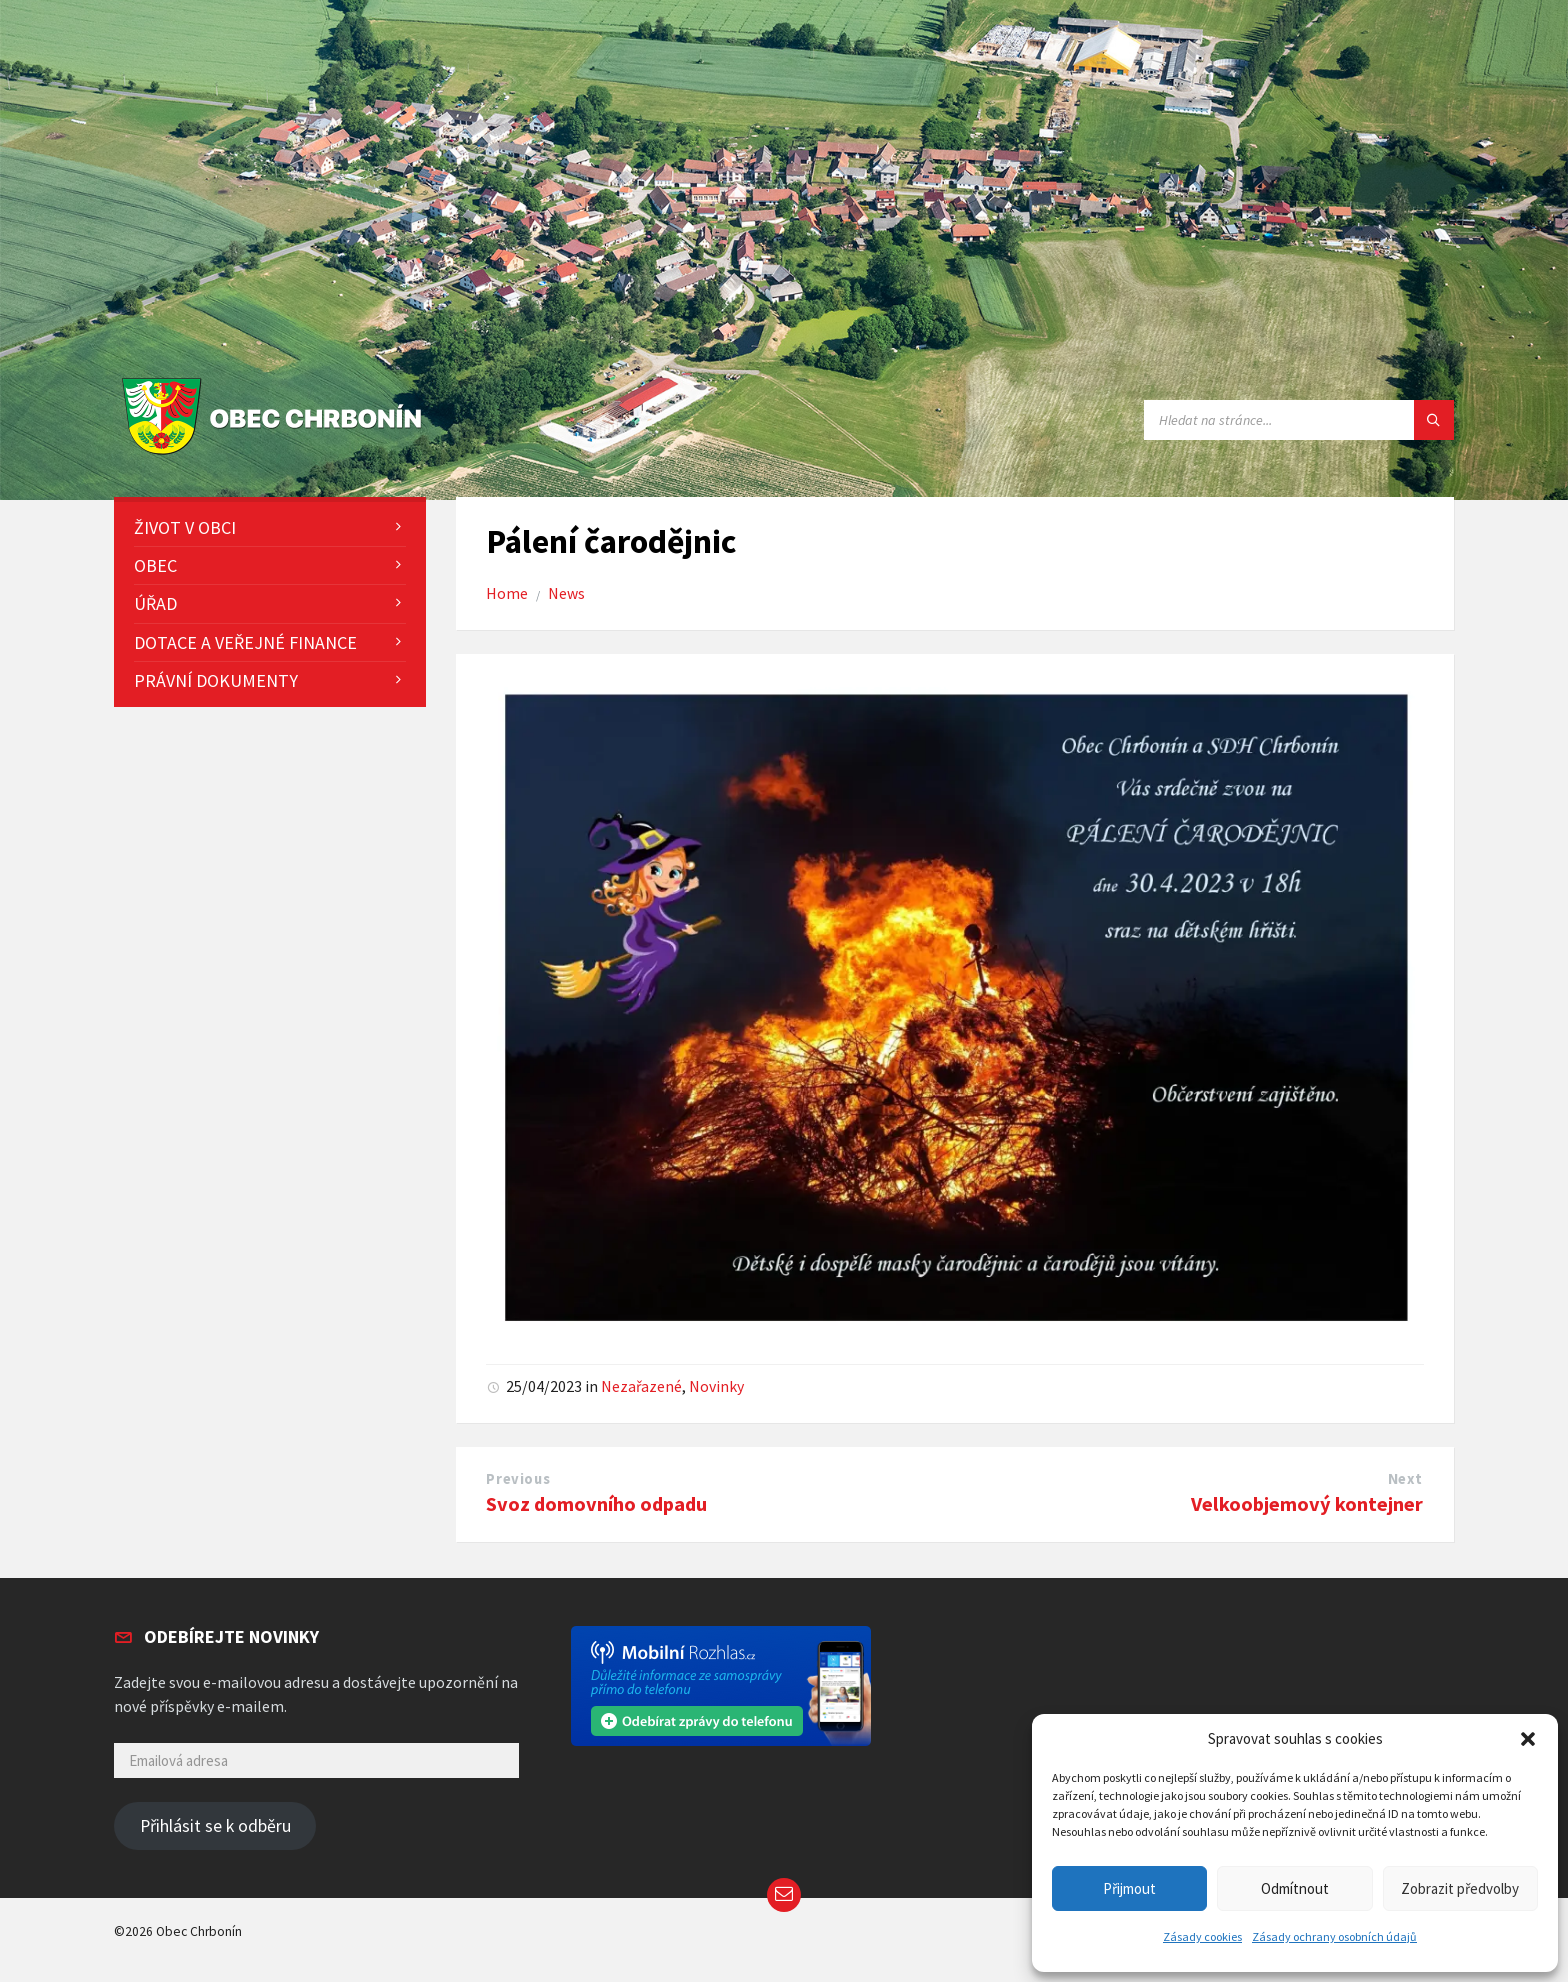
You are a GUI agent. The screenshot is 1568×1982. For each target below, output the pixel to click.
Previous (518, 1479)
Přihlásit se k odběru (215, 1826)
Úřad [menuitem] (155, 603)
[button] (1528, 1739)
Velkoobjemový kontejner (1307, 1504)
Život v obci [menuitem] (185, 527)
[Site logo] (276, 455)
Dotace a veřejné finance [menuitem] (245, 642)
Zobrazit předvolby (1460, 1888)
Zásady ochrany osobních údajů (1334, 1936)
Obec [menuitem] (155, 565)
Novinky (716, 1386)
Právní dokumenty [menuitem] (216, 680)
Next (1405, 1479)
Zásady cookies (1202, 1936)
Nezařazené (641, 1386)
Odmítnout (1295, 1888)
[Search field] (1299, 420)
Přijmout (1129, 1888)
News (566, 593)
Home (507, 593)
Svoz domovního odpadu (596, 1504)
